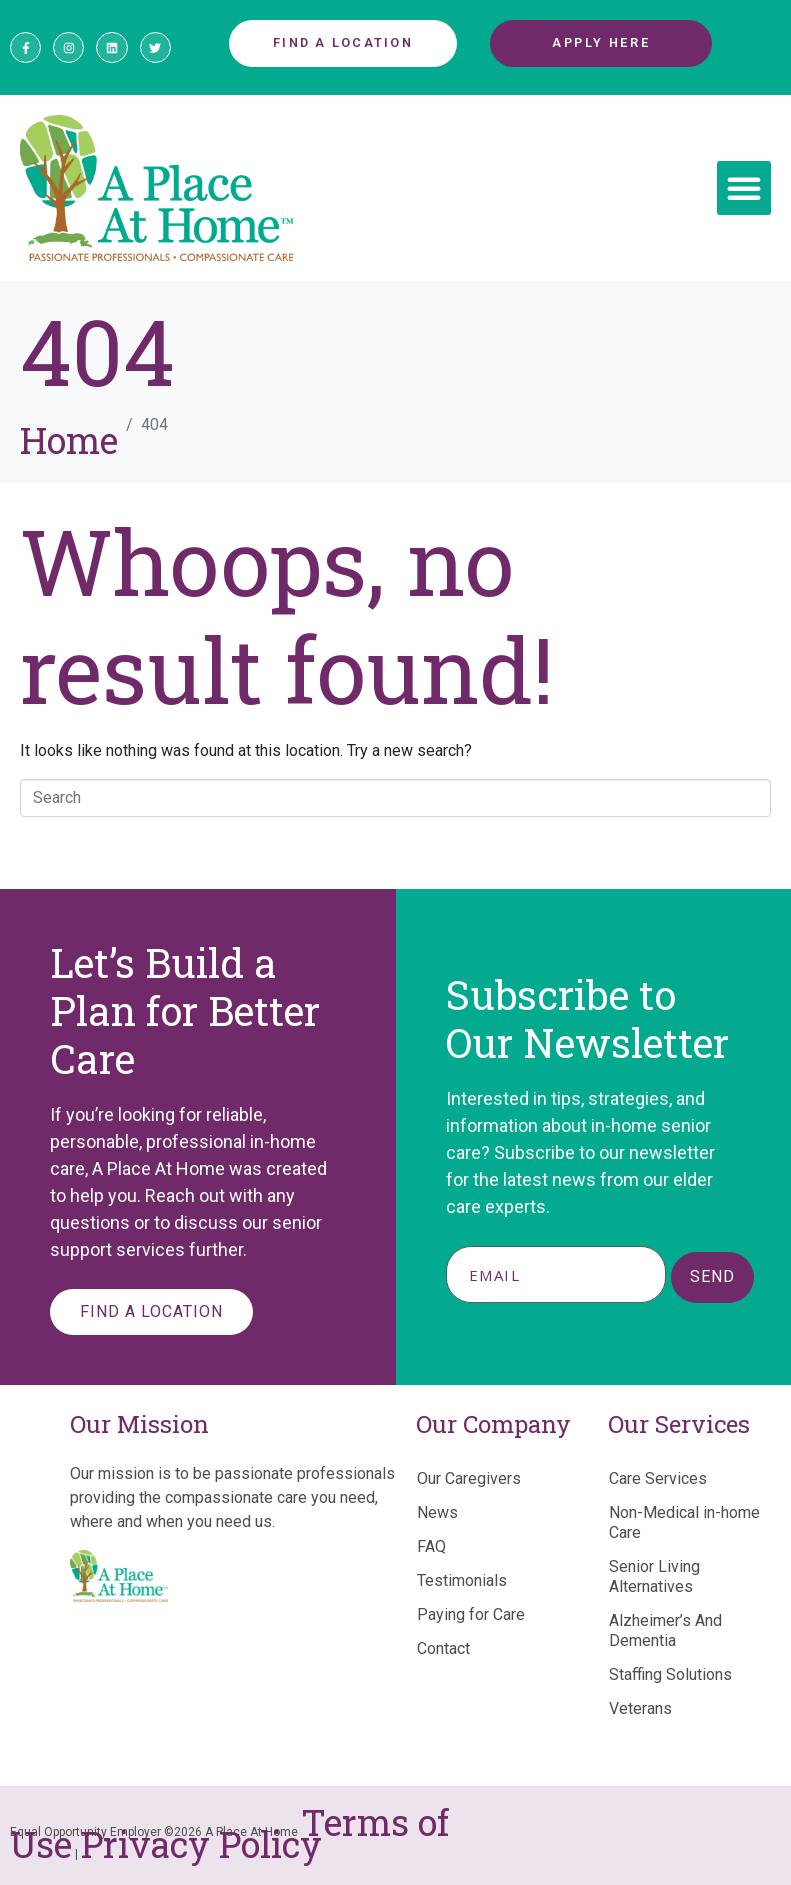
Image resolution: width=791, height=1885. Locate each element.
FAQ (431, 1546)
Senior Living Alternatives (654, 1576)
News (437, 1512)
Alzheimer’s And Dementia (665, 1630)
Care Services (658, 1478)
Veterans (640, 1708)
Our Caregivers (469, 1478)
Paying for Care (471, 1614)
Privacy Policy (201, 1844)
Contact (443, 1648)
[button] (744, 188)
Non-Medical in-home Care (684, 1522)
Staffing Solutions (670, 1674)
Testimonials (462, 1580)
